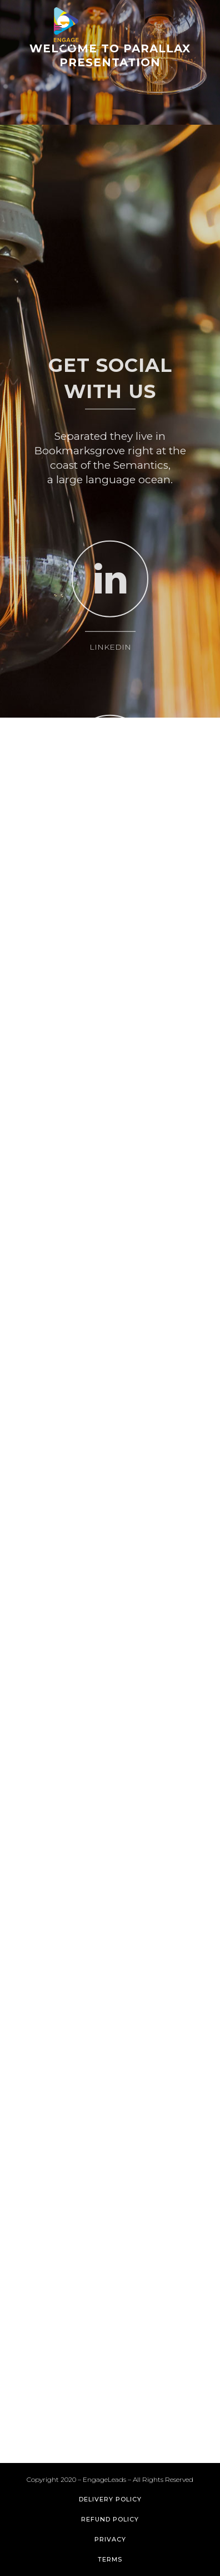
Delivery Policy (110, 2499)
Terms (110, 2559)
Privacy (110, 2539)
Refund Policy (110, 2519)
